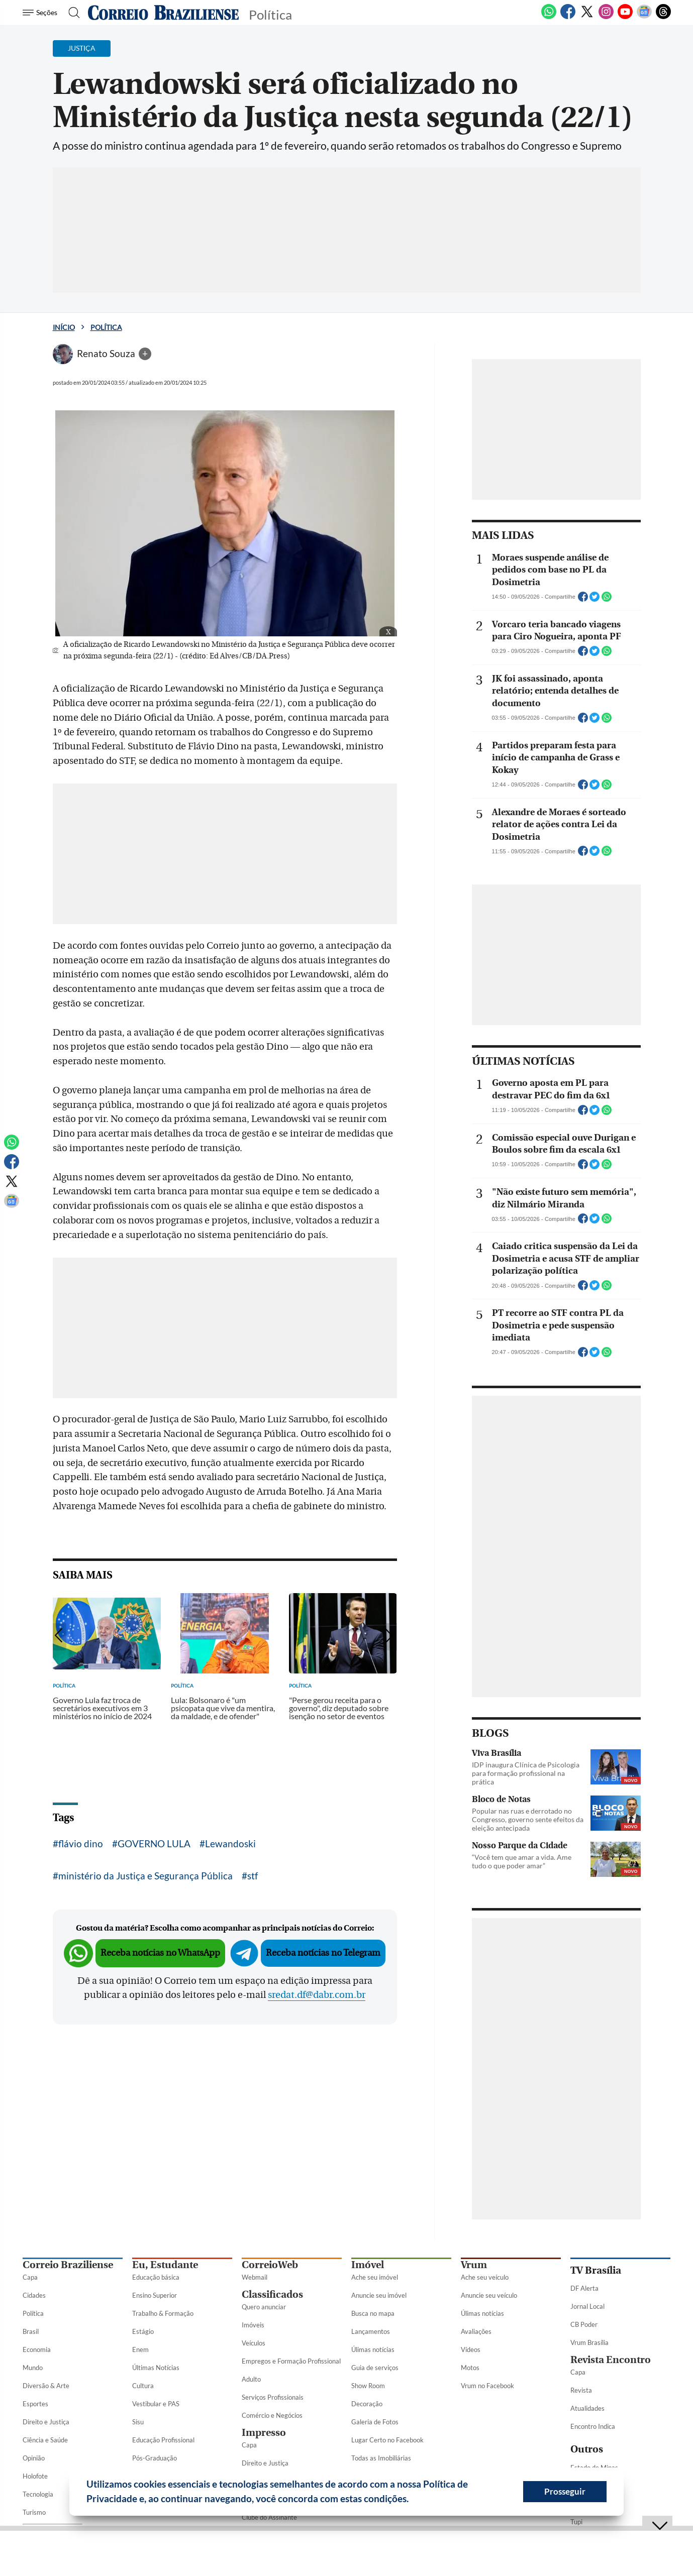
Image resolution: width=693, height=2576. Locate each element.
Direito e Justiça (46, 2422)
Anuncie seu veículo (489, 2295)
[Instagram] (606, 17)
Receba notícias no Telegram (323, 1953)
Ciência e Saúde (45, 2440)
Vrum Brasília (589, 2342)
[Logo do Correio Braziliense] (163, 13)
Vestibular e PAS (155, 2404)
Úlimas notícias (372, 2349)
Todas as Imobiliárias (381, 2458)
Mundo (33, 2368)
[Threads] (663, 17)
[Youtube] (625, 17)
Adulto (251, 2379)
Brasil (31, 2331)
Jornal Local (587, 2306)
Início (64, 327)
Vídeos (470, 2349)
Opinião (34, 2458)
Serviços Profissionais (273, 2397)
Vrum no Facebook (487, 2386)
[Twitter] (587, 17)
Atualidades (587, 2408)
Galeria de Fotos (375, 2422)
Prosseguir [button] (564, 2491)
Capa (30, 2277)
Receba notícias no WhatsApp (160, 1953)
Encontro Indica (592, 2426)
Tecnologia (38, 2494)
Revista (581, 2390)
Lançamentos (370, 2331)
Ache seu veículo (485, 2277)
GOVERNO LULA (154, 1843)
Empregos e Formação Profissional (291, 2361)
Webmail (254, 2277)
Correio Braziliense (68, 2265)
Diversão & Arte (46, 2386)
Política (106, 327)
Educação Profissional (163, 2440)
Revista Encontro (610, 2360)
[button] (413, 2500)
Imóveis (253, 2325)
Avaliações (476, 2331)
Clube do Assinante (269, 2517)
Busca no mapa (372, 2313)
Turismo (34, 2512)
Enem (140, 2349)
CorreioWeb (270, 2265)
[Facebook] (567, 17)
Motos (470, 2368)
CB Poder (584, 2324)
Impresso (264, 2432)
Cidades (34, 2295)
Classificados (272, 2294)
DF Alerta (584, 2288)
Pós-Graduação (154, 2458)
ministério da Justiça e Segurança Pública (145, 1875)
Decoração (366, 2404)
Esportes (35, 2404)
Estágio (143, 2331)
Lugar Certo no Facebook (387, 2440)
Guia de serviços (375, 2368)
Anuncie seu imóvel (379, 2295)
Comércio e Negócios (272, 2415)
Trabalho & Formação (162, 2313)
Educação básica (155, 2277)
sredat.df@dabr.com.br (316, 1994)
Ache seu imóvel (374, 2277)
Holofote (35, 2476)
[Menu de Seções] (41, 13)
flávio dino (80, 1843)
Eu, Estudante (165, 2265)
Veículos (253, 2343)
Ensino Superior (154, 2295)
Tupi (576, 2522)
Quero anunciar (264, 2307)
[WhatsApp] (548, 17)
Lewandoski (230, 1843)
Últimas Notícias (155, 2368)
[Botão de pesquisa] (71, 13)
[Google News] (644, 17)
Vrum (474, 2265)
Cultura (143, 2386)
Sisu (138, 2422)
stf (252, 1875)
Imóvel (367, 2265)
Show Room (368, 2386)
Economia (37, 2349)
